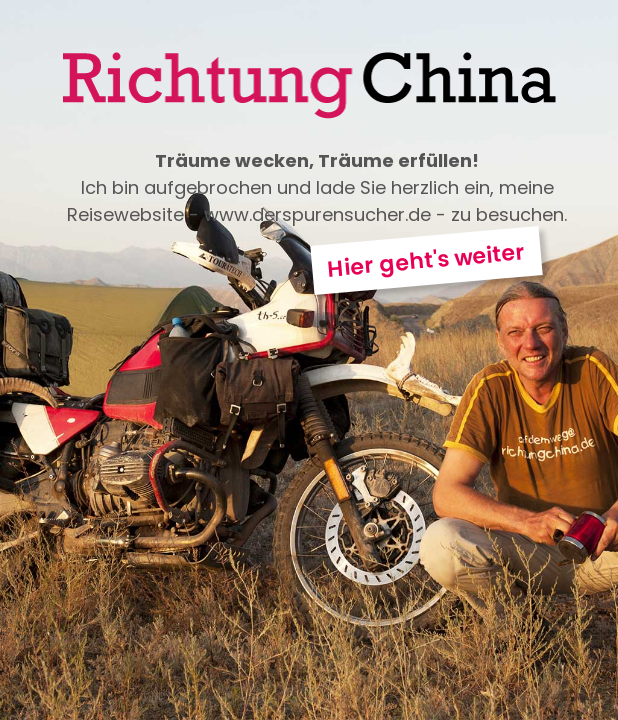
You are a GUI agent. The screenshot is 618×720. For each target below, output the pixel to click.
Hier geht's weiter (426, 260)
